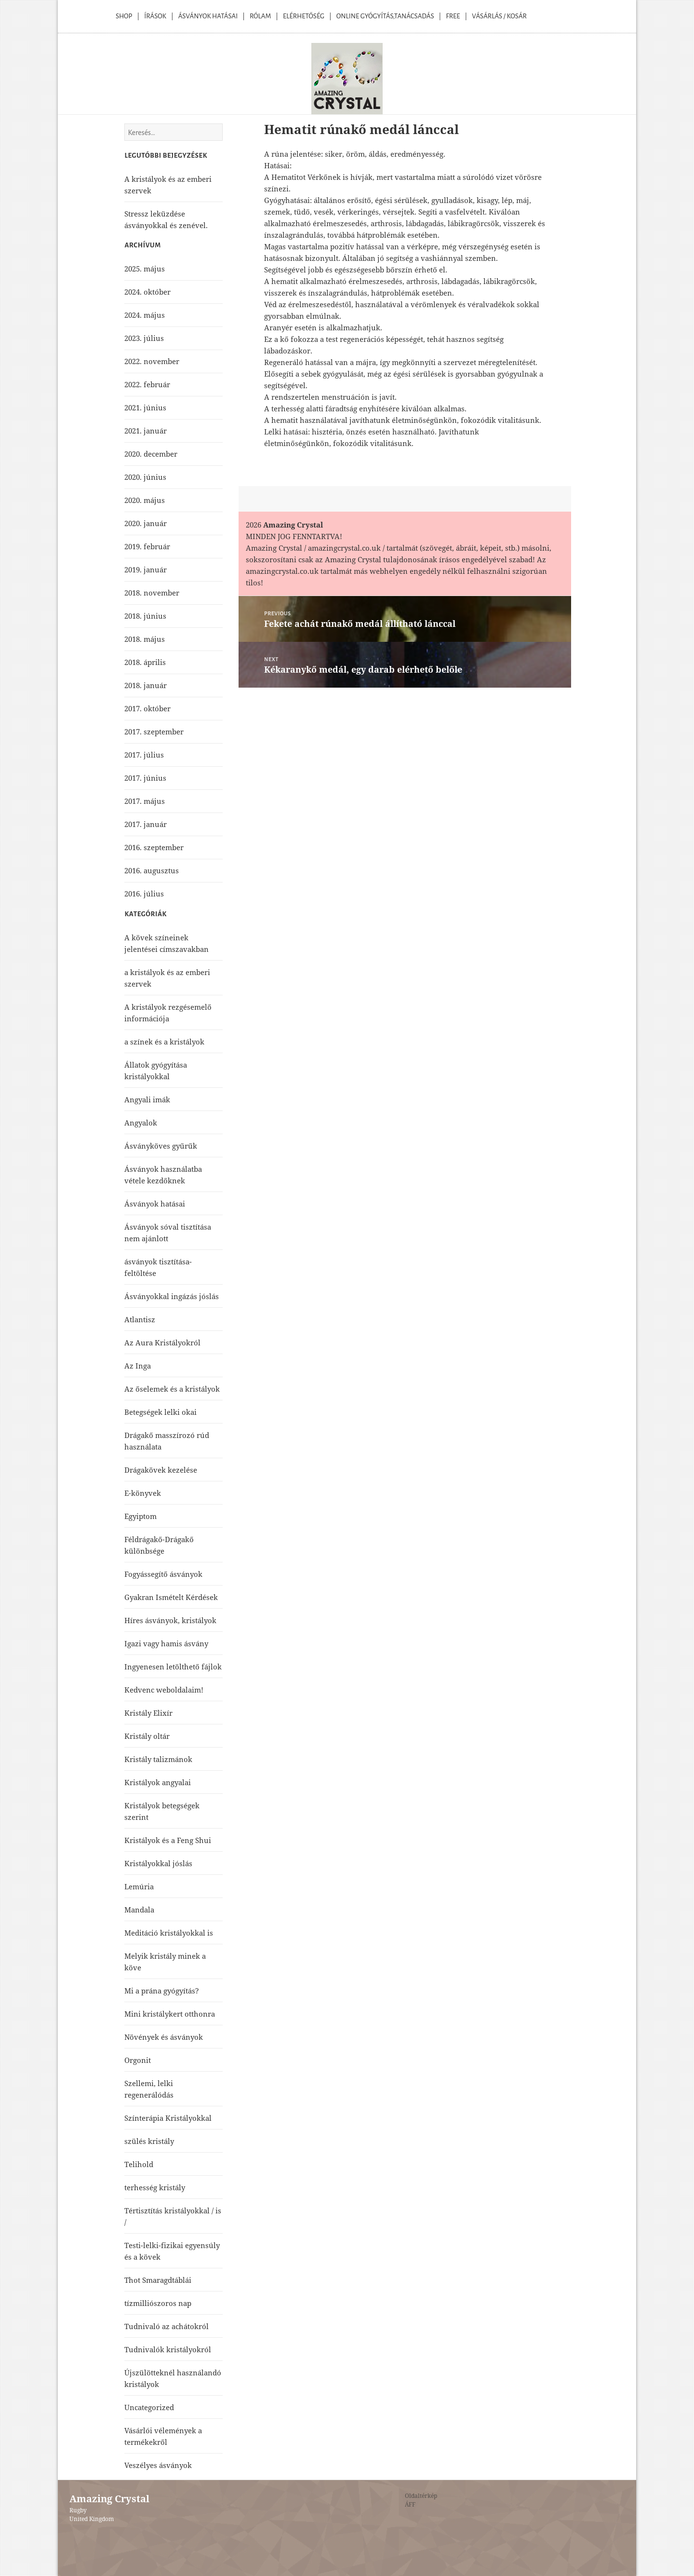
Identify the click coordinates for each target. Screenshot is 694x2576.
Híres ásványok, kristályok (170, 1620)
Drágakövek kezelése (160, 1470)
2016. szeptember (154, 847)
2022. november (151, 361)
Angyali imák (147, 1099)
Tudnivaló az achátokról (166, 2326)
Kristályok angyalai (157, 1782)
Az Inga (137, 1365)
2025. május (144, 268)
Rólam (260, 16)
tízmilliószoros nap (157, 2303)
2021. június (145, 407)
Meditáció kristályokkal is (168, 1933)
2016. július (144, 893)
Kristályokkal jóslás (158, 1863)
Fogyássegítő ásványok (163, 1574)
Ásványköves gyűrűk (160, 1146)
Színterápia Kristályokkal (168, 2118)
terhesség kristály (154, 2187)
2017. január (145, 824)
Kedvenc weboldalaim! (163, 1690)
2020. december (150, 454)
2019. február (147, 546)
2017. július (144, 754)
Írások (155, 16)
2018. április (145, 662)
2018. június (145, 616)
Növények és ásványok (163, 2037)
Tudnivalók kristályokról (167, 2349)
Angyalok (140, 1122)
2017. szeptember (154, 731)
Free (453, 16)
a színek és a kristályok (164, 1041)
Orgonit (137, 2060)
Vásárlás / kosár (499, 16)
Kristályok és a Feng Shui (167, 1840)
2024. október (147, 292)
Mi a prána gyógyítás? (161, 1990)
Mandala (139, 1909)
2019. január (145, 569)
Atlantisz (139, 1319)
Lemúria (139, 1886)
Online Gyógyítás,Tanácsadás (385, 16)
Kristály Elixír (148, 1713)
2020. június (145, 477)
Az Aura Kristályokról (162, 1342)
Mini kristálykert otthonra (169, 2014)
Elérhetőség (303, 16)
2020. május (144, 500)
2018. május (144, 639)
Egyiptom (140, 1516)
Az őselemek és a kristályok (172, 1389)
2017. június (145, 778)
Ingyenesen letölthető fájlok (173, 1666)
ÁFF (410, 2504)
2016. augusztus (151, 870)
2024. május (144, 315)
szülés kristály (149, 2141)
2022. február (147, 384)
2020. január (145, 523)
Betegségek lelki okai (160, 1412)
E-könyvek (142, 1493)
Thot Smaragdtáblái (157, 2280)
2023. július (144, 338)
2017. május (144, 801)
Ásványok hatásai (154, 1203)
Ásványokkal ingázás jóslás (171, 1296)
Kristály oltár (147, 1736)
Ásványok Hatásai (208, 16)
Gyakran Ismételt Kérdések (171, 1597)
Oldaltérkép (421, 2496)
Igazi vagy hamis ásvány (166, 1643)
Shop (124, 16)
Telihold (138, 2164)
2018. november (151, 592)
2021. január (145, 430)
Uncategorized (149, 2407)
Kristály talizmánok (158, 1759)
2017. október (147, 708)
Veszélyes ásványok (158, 2465)
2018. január (145, 685)
